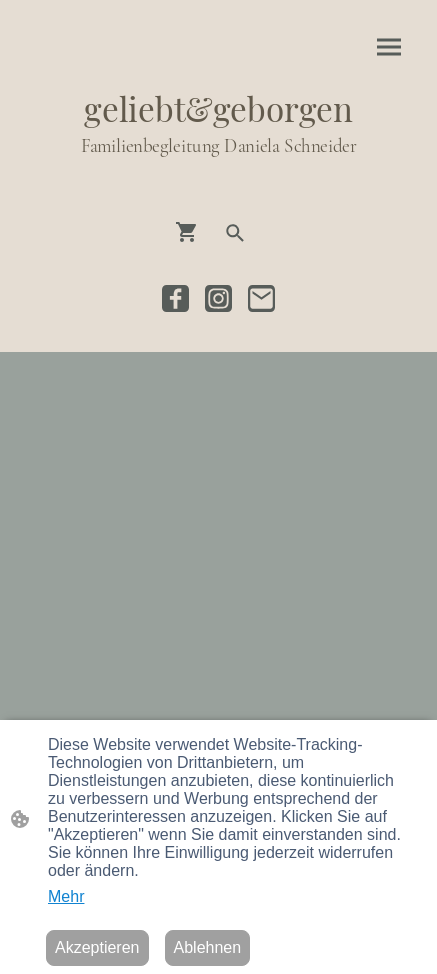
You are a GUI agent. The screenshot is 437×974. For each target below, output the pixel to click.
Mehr (66, 896)
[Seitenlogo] (219, 177)
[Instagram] (218, 298)
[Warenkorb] (191, 232)
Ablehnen (208, 947)
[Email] (261, 298)
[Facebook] (175, 298)
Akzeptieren (97, 947)
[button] (235, 233)
